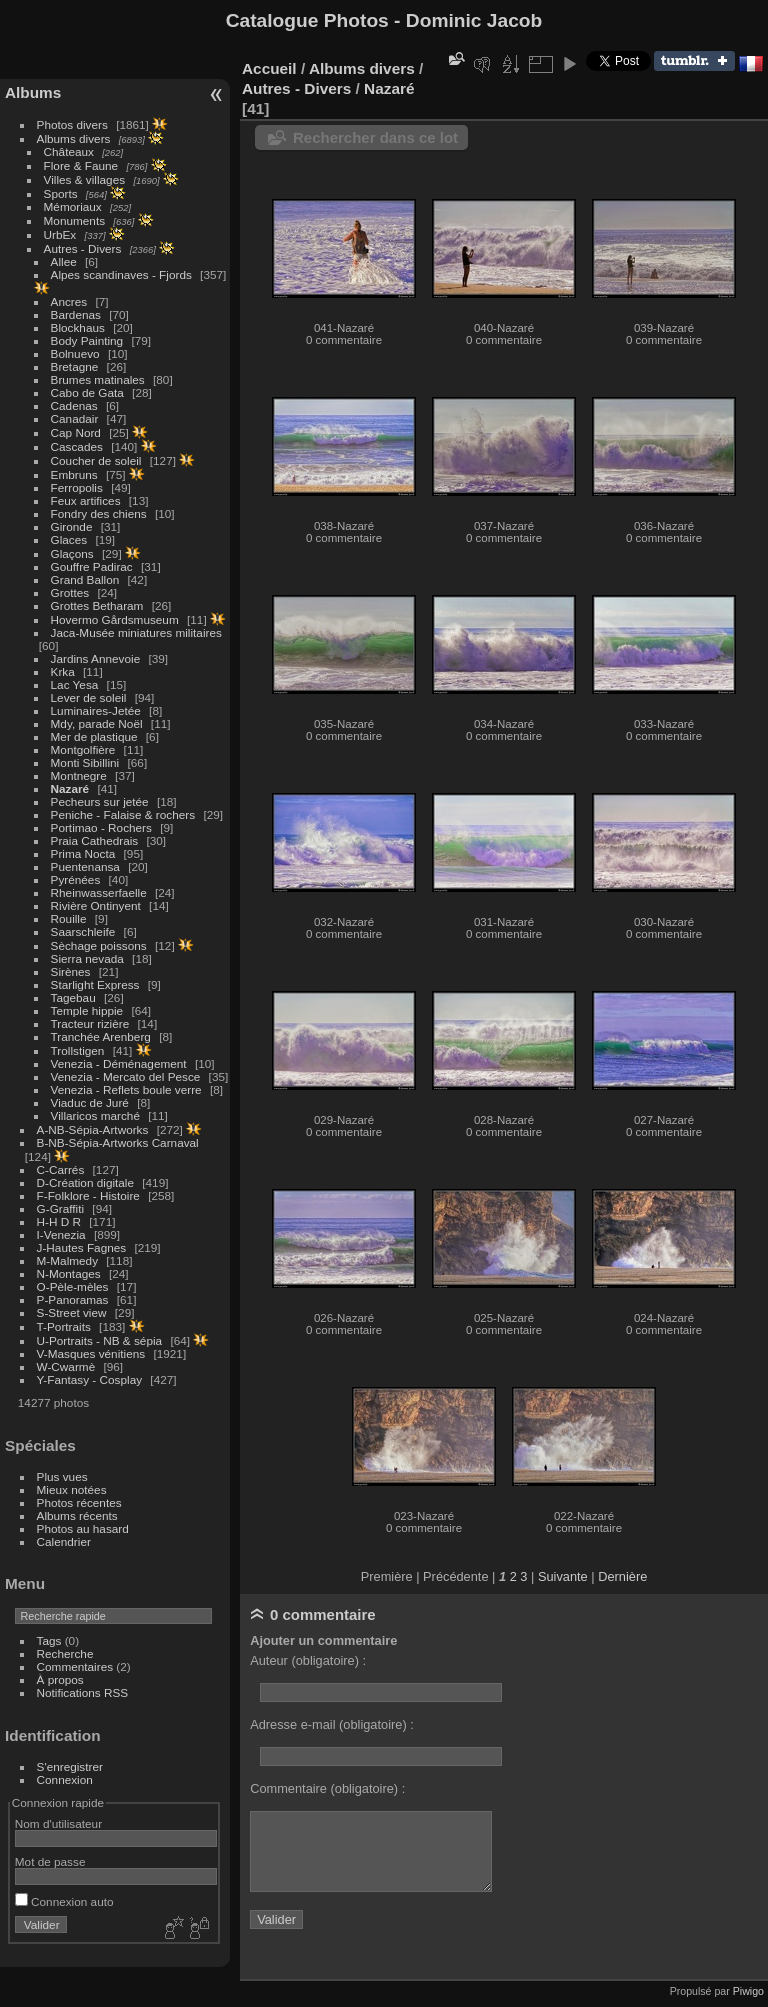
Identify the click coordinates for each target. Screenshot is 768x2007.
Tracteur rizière (90, 1023)
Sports (61, 193)
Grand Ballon (85, 579)
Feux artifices (86, 500)
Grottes (70, 592)
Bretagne (75, 366)
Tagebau (73, 997)
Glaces (69, 539)
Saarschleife (83, 931)
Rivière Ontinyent (96, 905)
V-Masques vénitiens (91, 1353)
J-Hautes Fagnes (82, 1247)
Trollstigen (78, 1050)
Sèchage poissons (99, 945)
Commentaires (75, 1666)
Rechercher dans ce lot (375, 137)
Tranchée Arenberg (101, 1036)
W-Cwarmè (66, 1366)
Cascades (77, 446)
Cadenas (74, 405)
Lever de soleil (89, 697)
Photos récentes (79, 1502)
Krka (63, 671)
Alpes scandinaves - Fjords (121, 274)
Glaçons (72, 553)
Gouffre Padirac (92, 566)
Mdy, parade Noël (97, 723)
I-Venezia (61, 1234)
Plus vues (62, 1476)
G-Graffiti (61, 1208)
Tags (49, 1640)
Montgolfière (83, 749)
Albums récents (77, 1515)
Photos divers (72, 124)
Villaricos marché (95, 1115)
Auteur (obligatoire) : (308, 1660)
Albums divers (74, 138)
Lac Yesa (75, 684)
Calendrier (64, 1541)
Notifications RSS (83, 1692)
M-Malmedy (67, 1260)
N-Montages (69, 1273)
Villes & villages (85, 179)
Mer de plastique (94, 736)
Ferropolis (77, 487)
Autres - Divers (83, 248)
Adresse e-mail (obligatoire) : (332, 1724)
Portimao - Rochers (101, 827)
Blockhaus (78, 327)
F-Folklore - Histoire (88, 1195)
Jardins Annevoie (96, 658)
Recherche (65, 1653)
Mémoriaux (73, 206)
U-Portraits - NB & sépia (100, 1340)
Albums (33, 92)
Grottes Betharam (97, 605)
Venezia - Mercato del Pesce (126, 1076)
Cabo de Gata (87, 392)
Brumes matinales (98, 379)
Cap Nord (76, 432)
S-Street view (72, 1312)
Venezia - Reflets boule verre (126, 1089)
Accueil (269, 68)
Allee (64, 261)
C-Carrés (61, 1169)
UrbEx (60, 234)
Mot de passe (50, 1861)
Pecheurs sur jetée (100, 801)
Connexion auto (64, 1901)
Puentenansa (85, 866)
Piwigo (748, 1991)
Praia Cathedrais (95, 840)
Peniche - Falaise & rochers (123, 814)
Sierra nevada (87, 958)
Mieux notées (72, 1489)
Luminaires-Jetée (96, 710)
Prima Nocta (83, 853)
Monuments (74, 220)
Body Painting (87, 340)
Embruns (74, 474)
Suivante (563, 1576)
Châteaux (69, 151)
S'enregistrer (70, 1766)
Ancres (69, 301)
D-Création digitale (85, 1182)
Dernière (622, 1576)
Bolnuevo (75, 353)
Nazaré (70, 788)
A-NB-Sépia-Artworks (93, 1129)
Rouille (69, 918)
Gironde (72, 526)
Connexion (65, 1779)
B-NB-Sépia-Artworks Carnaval (118, 1142)
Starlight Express (95, 984)
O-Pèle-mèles (73, 1286)
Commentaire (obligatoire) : (327, 1788)
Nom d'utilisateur (58, 1823)
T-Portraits (64, 1326)
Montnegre (79, 775)
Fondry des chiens (99, 513)
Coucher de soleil (96, 460)
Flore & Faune (81, 165)
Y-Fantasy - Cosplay (90, 1379)
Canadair (75, 418)
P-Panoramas (73, 1299)
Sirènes (71, 971)
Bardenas (76, 314)
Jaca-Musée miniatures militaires (136, 632)
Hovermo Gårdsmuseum (115, 619)
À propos (60, 1679)
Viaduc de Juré (90, 1102)
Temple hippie (87, 1010)
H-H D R (59, 1221)
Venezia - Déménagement (119, 1063)
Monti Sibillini (85, 762)
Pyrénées (76, 879)
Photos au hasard (83, 1528)
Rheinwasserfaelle (99, 892)
